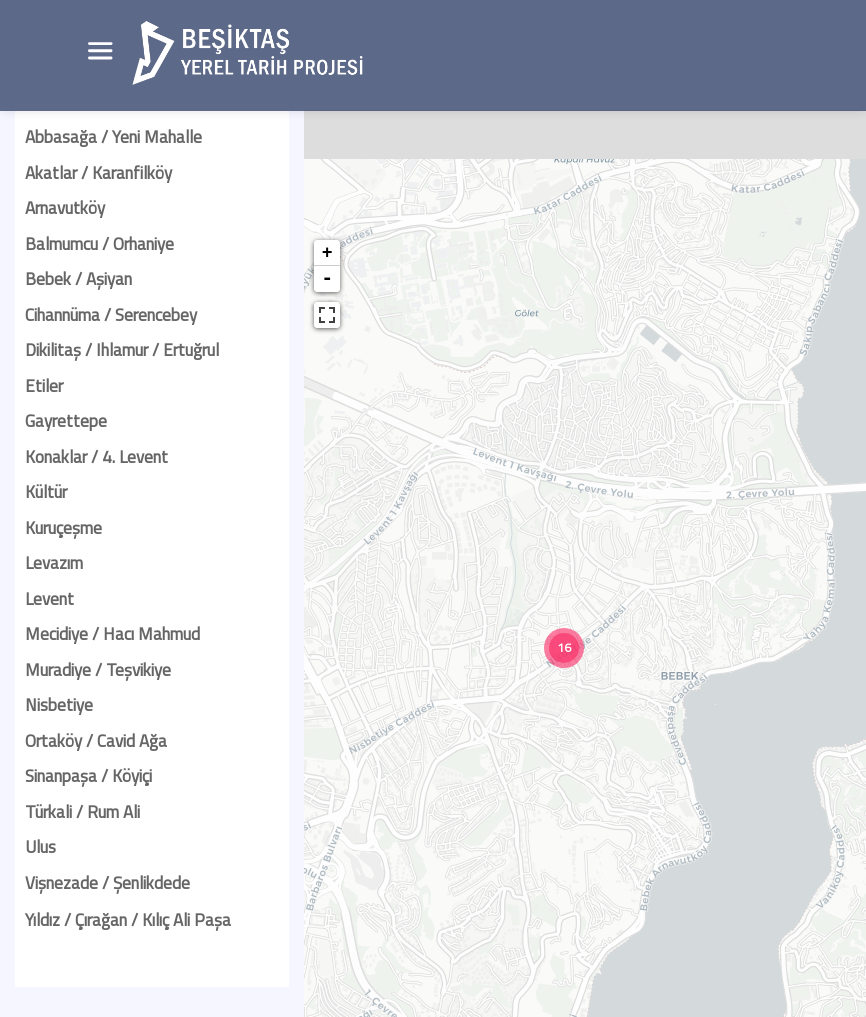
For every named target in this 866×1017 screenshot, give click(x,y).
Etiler (44, 386)
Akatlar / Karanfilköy (98, 173)
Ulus (40, 847)
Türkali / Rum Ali (82, 812)
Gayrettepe (66, 421)
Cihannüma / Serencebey (111, 315)
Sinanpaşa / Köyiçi (88, 776)
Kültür (46, 492)
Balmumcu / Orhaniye (99, 244)
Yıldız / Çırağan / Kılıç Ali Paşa (128, 920)
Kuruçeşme (63, 528)
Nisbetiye (59, 705)
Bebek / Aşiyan (78, 279)
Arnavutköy (65, 208)
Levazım (54, 563)
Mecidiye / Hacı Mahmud (112, 634)
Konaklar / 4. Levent (96, 457)
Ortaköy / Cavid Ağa (96, 741)
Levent (49, 599)
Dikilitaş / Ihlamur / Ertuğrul (122, 350)
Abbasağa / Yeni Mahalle (113, 137)
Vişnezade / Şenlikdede (107, 883)
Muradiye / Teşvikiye (98, 670)
